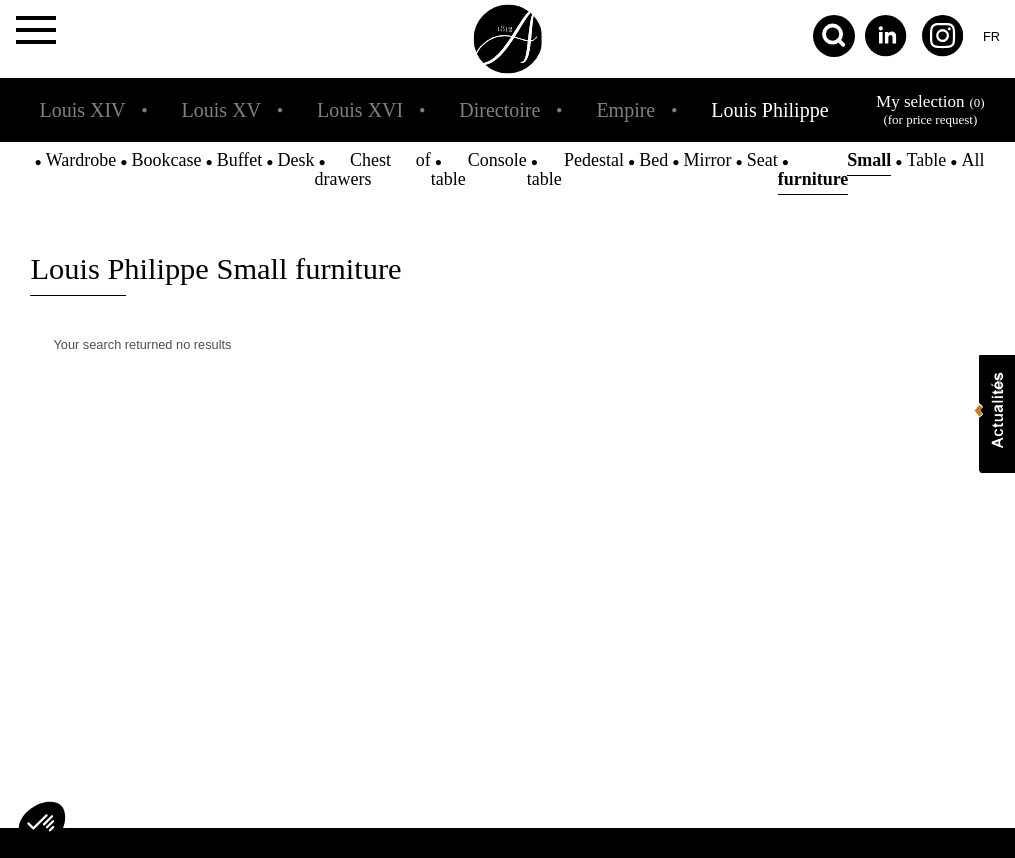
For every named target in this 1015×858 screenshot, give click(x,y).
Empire (625, 110)
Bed (653, 160)
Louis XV (221, 110)
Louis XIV (82, 110)
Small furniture (835, 169)
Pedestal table (575, 169)
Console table (479, 169)
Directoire (499, 110)
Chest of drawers (373, 169)
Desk (296, 160)
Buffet (240, 160)
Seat (762, 160)
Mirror (707, 160)
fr (991, 36)
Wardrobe (81, 160)
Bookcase (166, 160)
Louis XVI (360, 110)
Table (927, 160)
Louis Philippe (769, 110)
